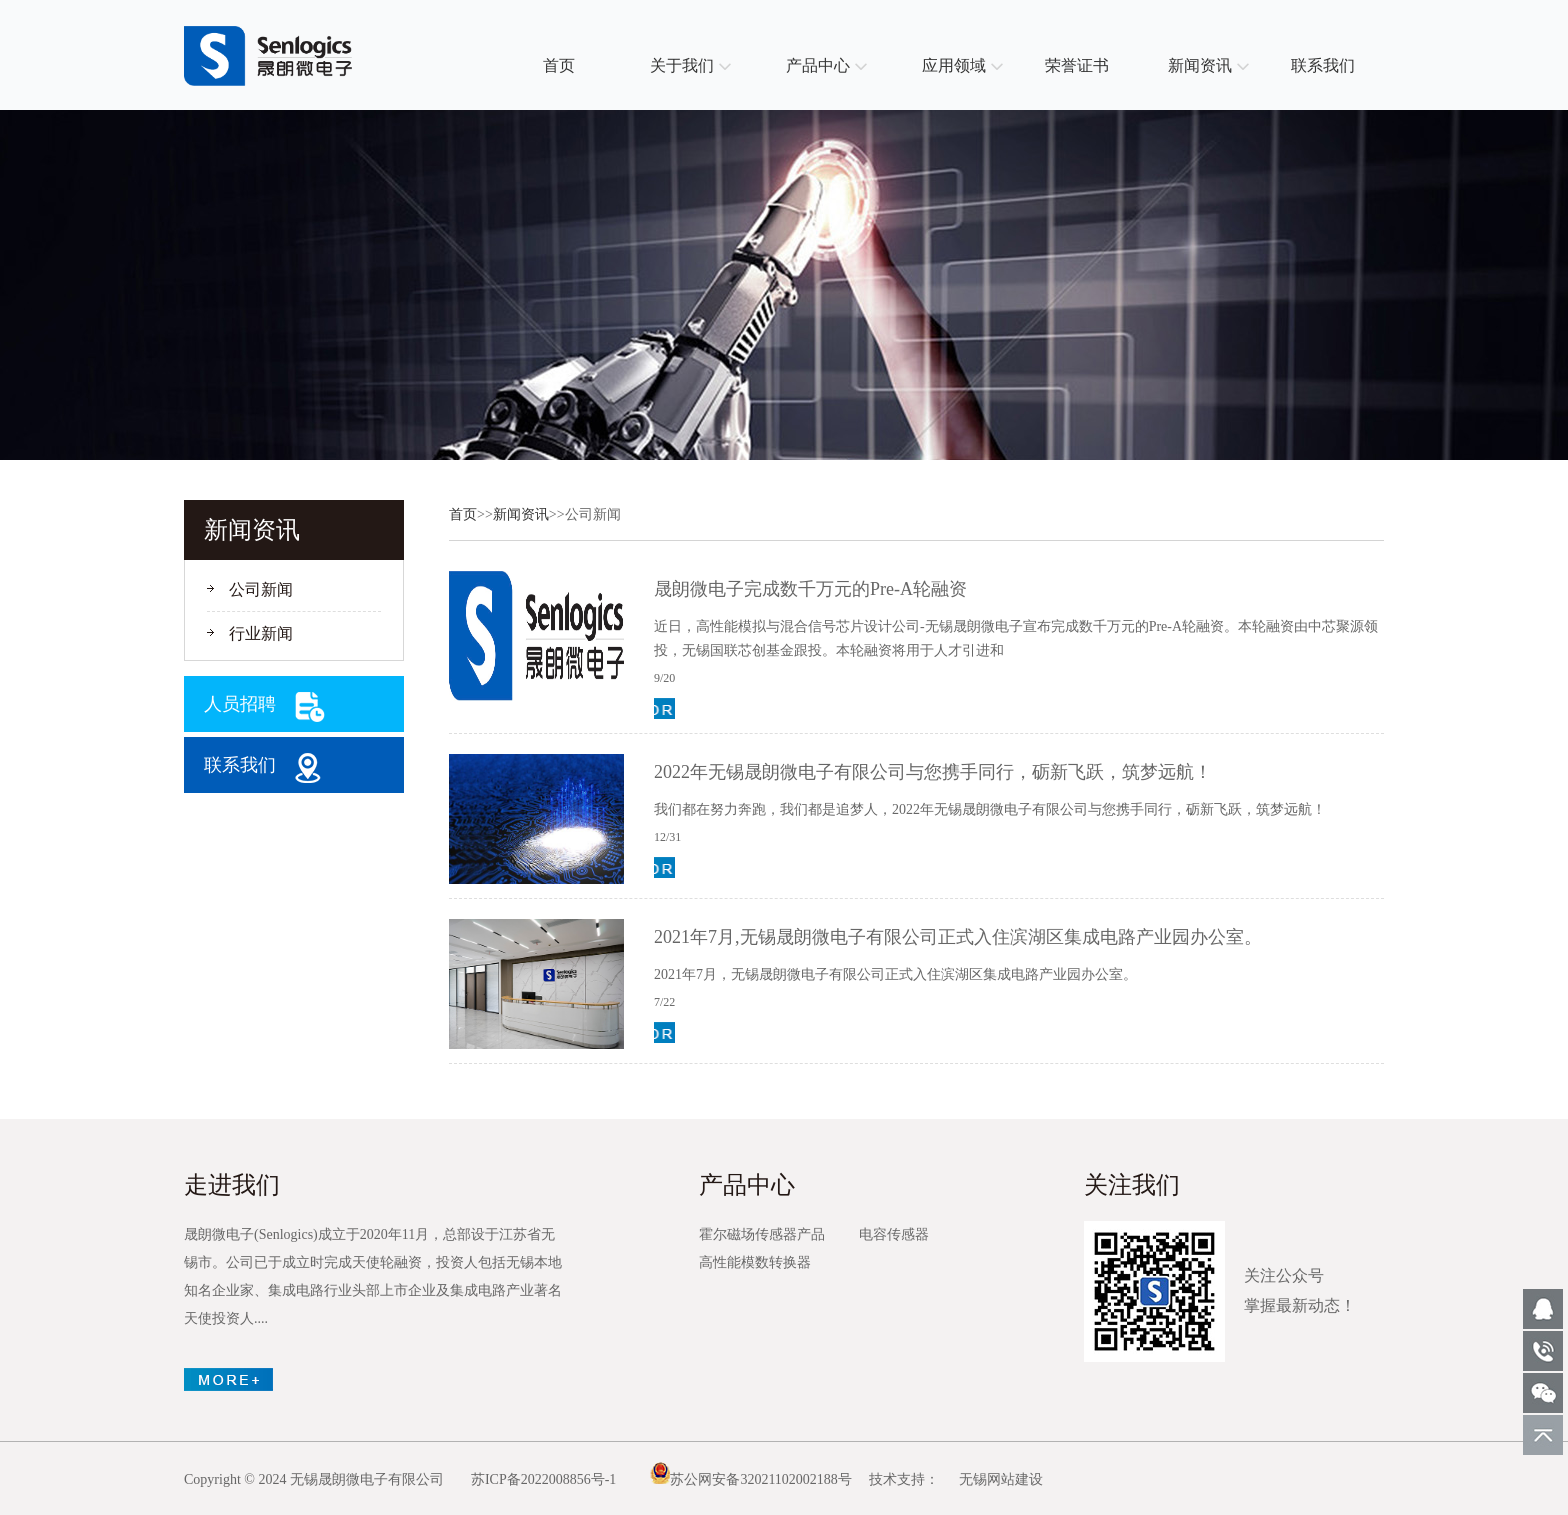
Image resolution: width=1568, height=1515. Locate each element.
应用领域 (954, 65)
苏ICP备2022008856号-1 (543, 1479)
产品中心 (818, 65)
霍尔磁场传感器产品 (762, 1234)
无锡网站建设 (1001, 1479)
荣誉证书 (1077, 65)
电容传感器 (894, 1234)
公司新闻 (261, 589)
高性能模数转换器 (755, 1262)
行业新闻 (261, 633)
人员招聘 (240, 704)
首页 (559, 65)
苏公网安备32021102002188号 (750, 1479)
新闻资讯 (1200, 65)
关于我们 (682, 65)
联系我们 (1323, 65)
